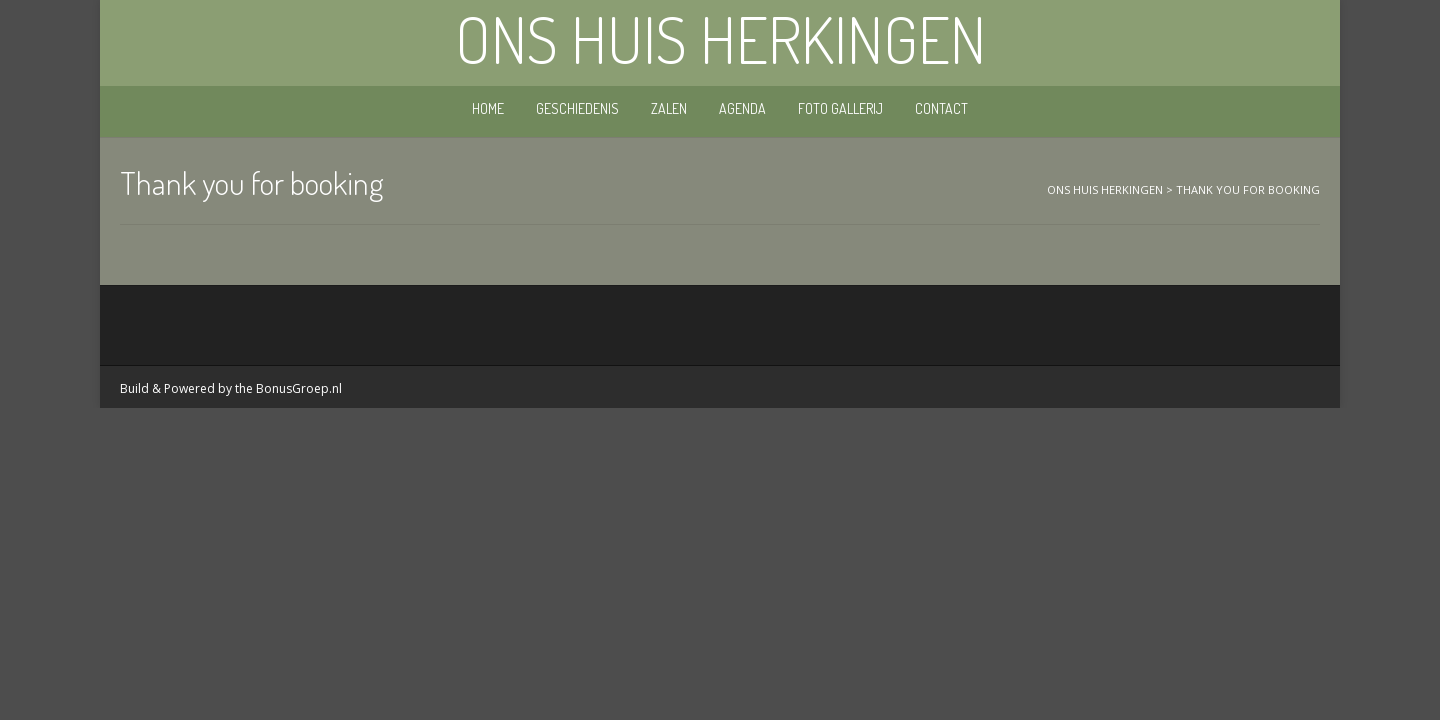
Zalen (669, 108)
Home (488, 108)
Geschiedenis (577, 108)
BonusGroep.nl (299, 388)
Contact (941, 108)
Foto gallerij (840, 108)
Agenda (742, 108)
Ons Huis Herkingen (720, 39)
